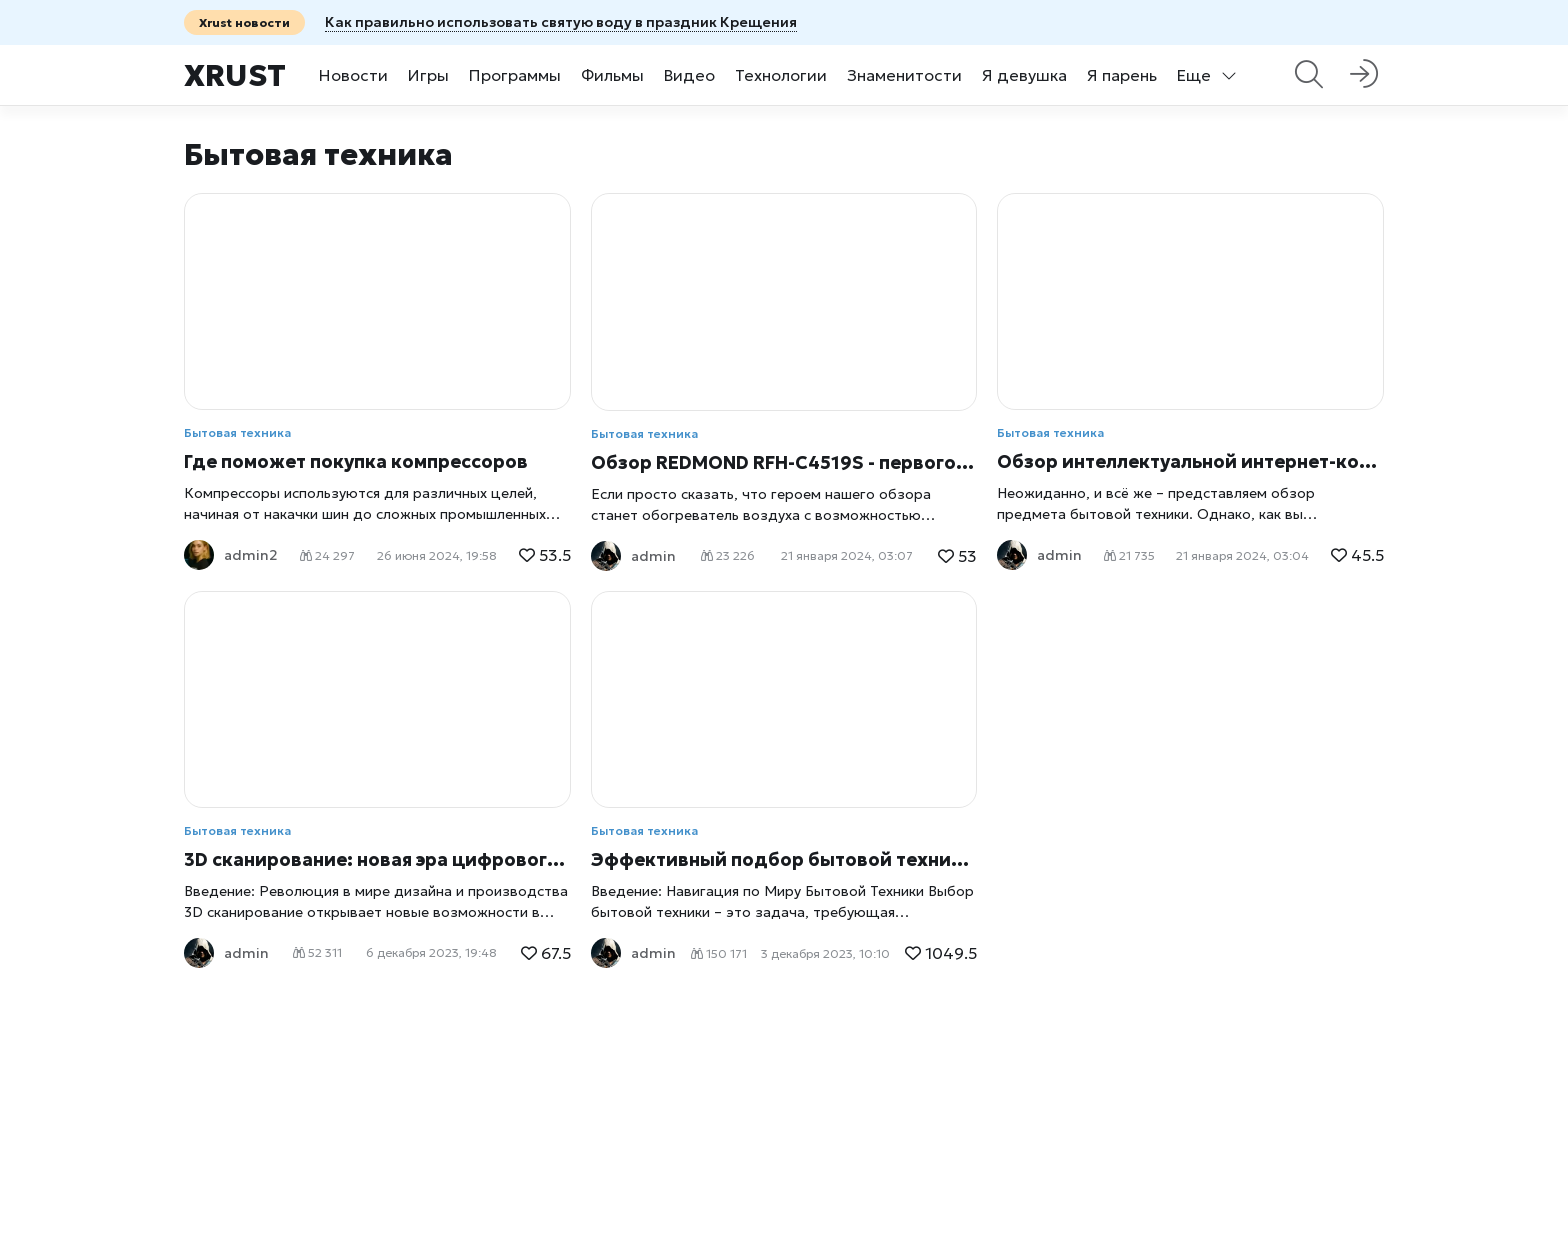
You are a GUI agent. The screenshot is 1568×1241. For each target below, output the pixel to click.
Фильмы (612, 75)
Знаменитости (904, 75)
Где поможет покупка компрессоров (356, 461)
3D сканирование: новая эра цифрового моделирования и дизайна (377, 859)
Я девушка (1024, 75)
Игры (428, 75)
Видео (689, 75)
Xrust (235, 75)
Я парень (1122, 75)
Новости (353, 75)
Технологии (781, 75)
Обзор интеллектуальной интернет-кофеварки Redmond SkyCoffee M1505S (1190, 461)
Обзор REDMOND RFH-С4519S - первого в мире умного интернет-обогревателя (784, 462)
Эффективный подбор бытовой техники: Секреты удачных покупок (784, 859)
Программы (515, 75)
